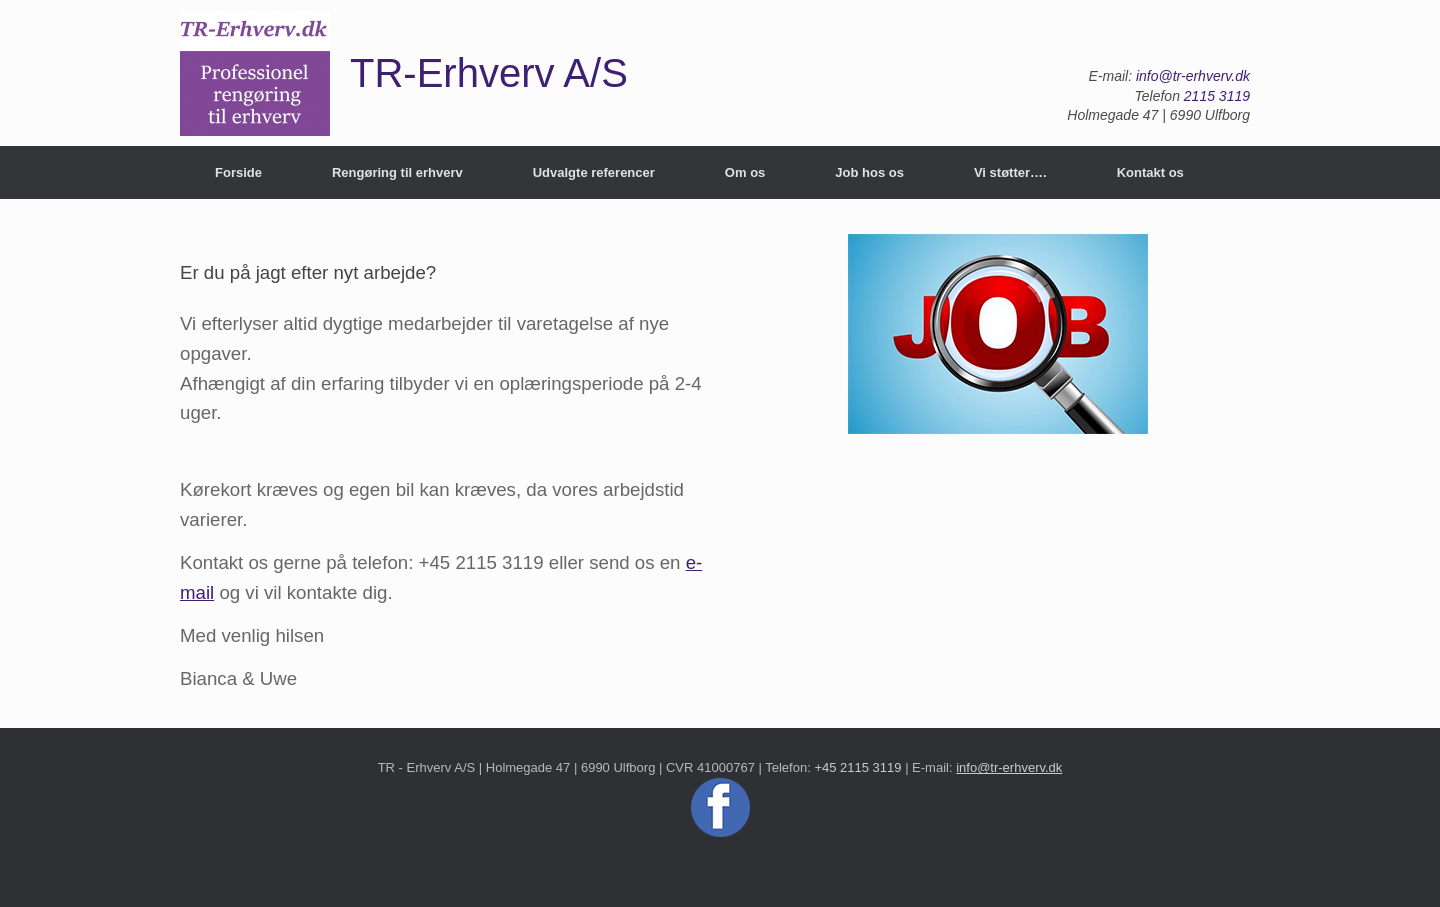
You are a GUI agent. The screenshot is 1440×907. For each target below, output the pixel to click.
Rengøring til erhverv (397, 172)
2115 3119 (1217, 96)
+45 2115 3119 (857, 767)
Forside (238, 172)
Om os (745, 172)
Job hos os (869, 172)
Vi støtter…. (1010, 172)
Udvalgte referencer (594, 172)
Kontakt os (1150, 172)
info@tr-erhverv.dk (1193, 76)
